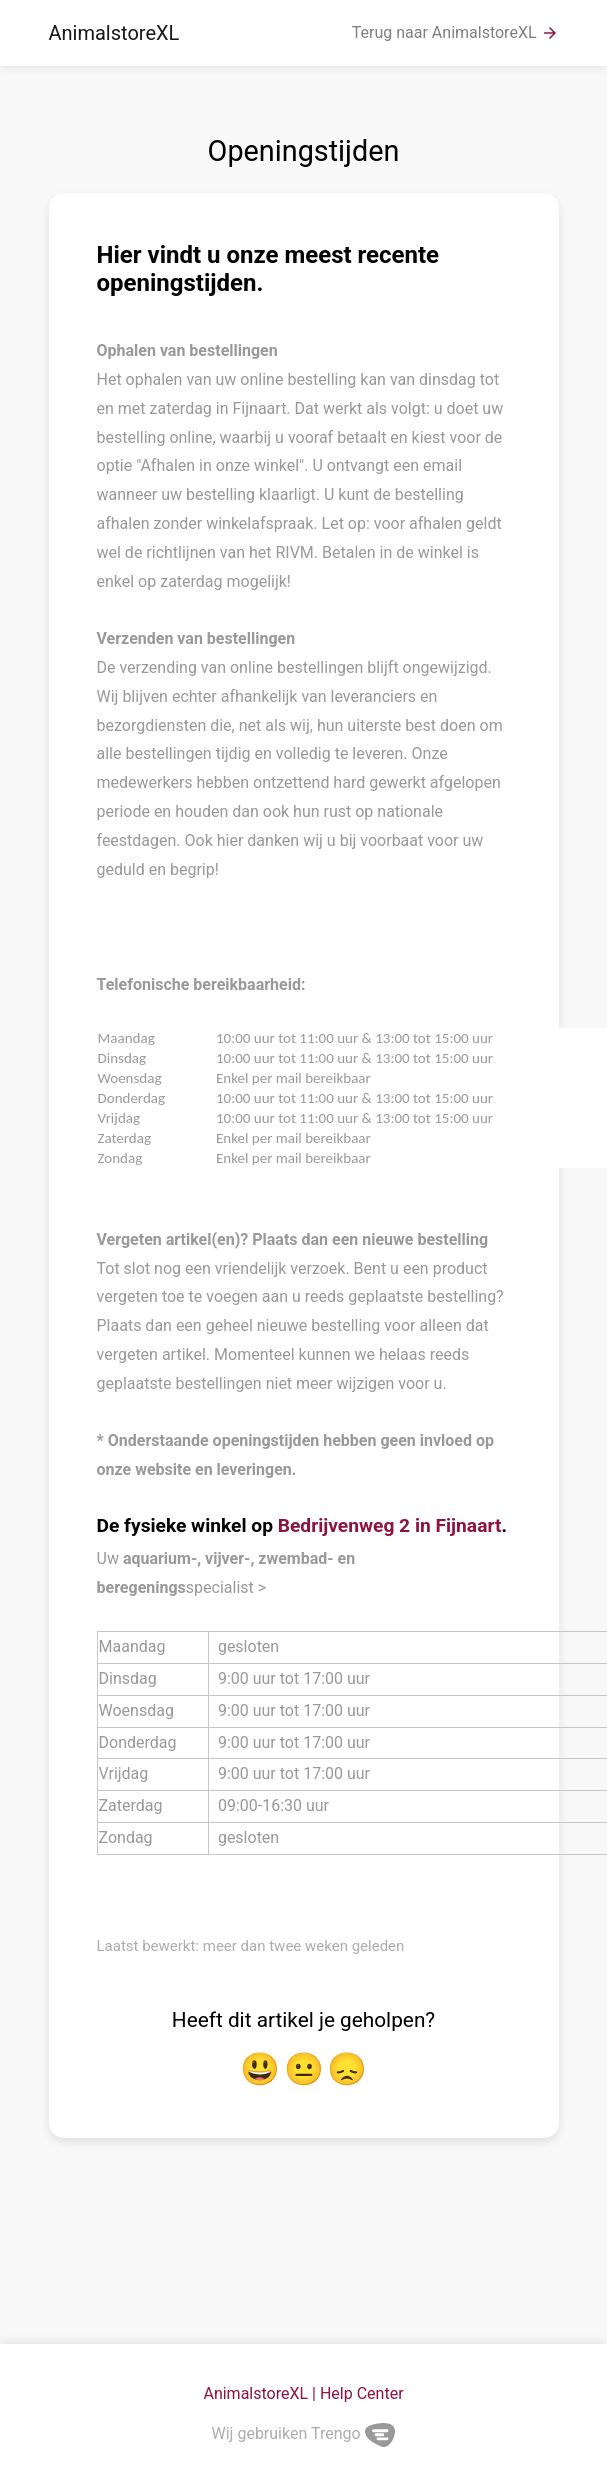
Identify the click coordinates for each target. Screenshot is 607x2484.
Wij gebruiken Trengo (304, 2433)
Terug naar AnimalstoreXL (455, 33)
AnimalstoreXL (114, 33)
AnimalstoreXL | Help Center (303, 2393)
